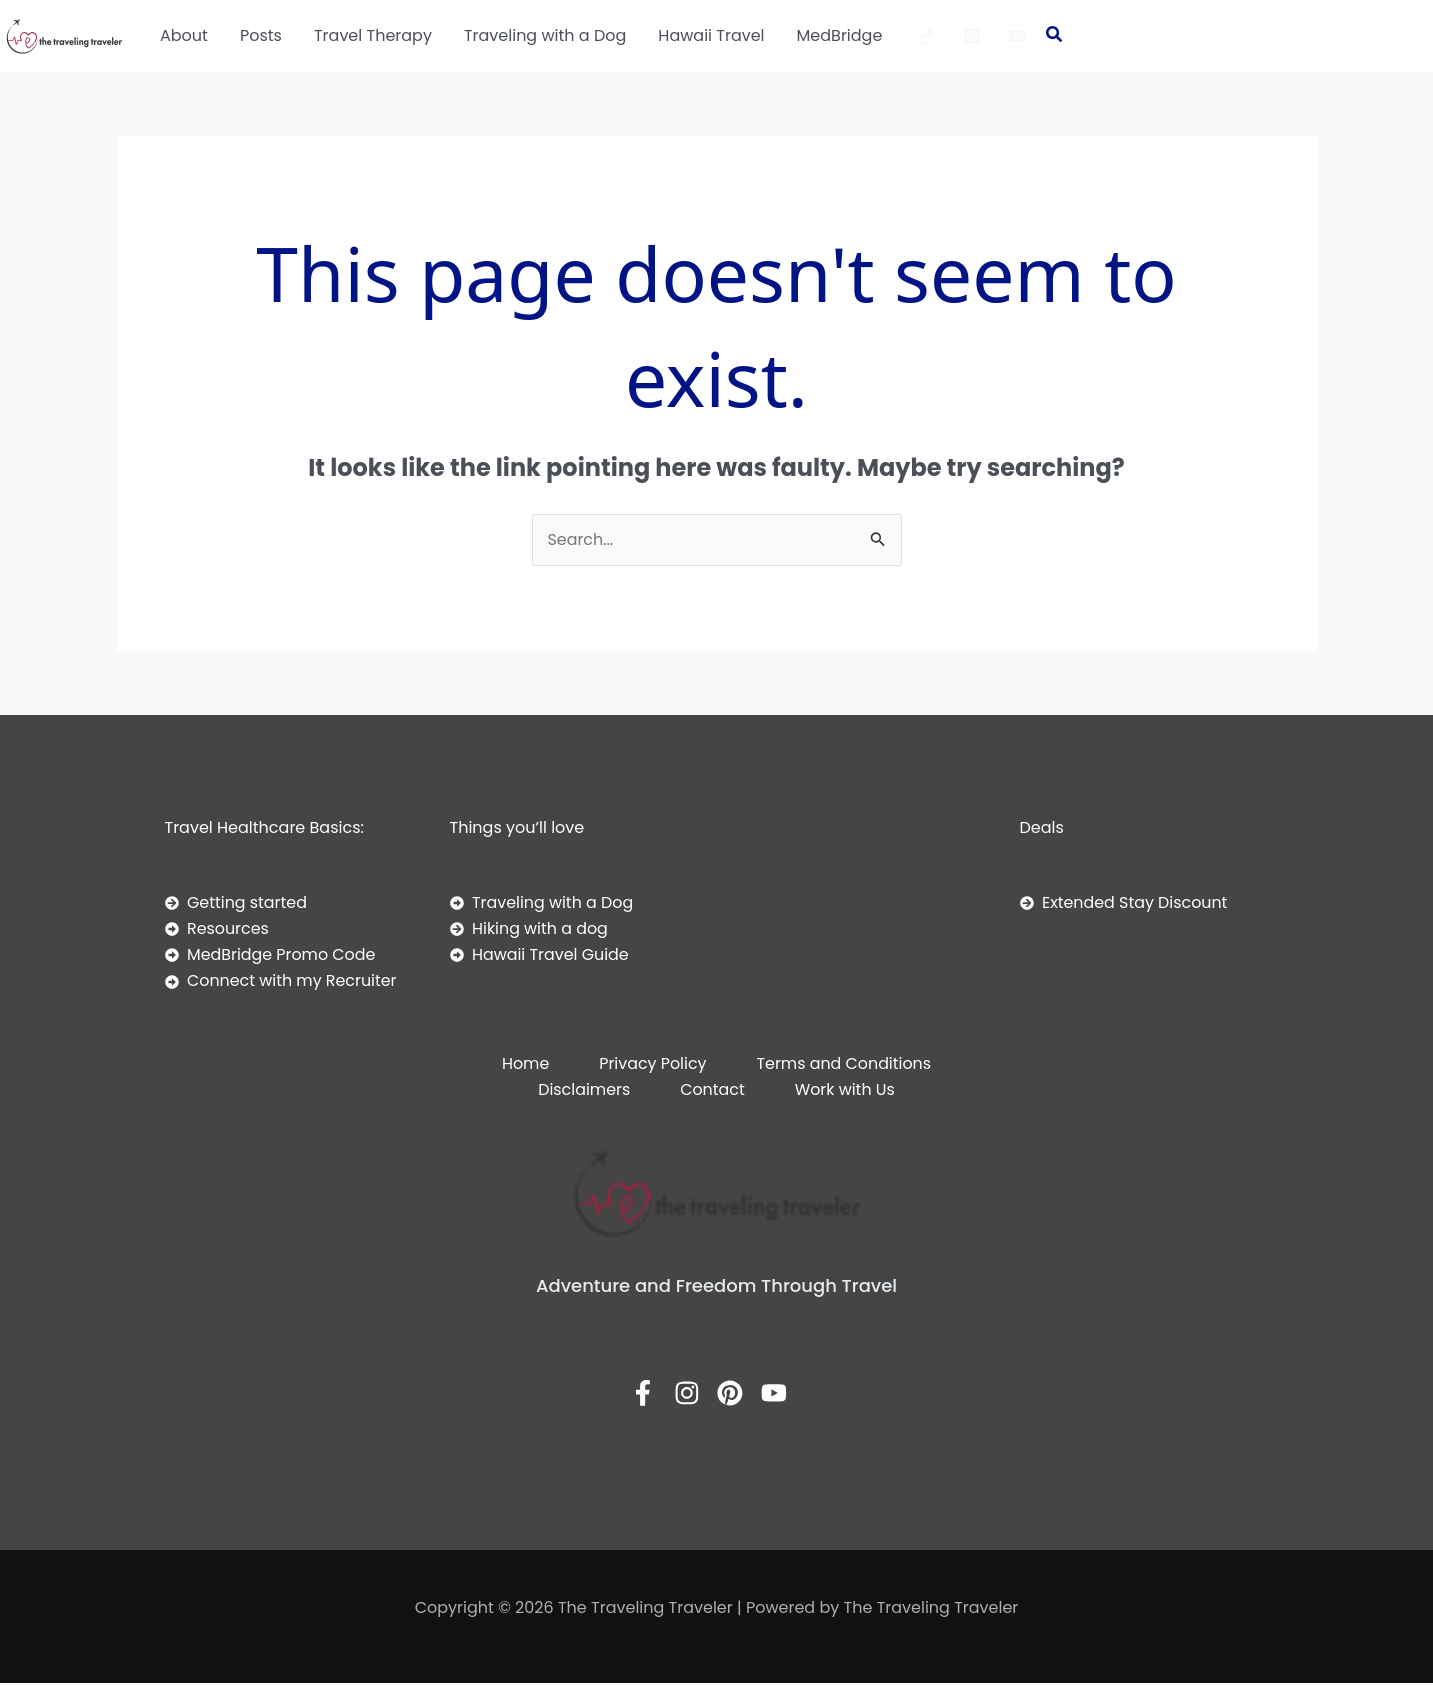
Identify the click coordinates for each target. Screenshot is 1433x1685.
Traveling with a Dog (545, 35)
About (184, 35)
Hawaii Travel (711, 35)
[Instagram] (972, 36)
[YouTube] (1017, 36)
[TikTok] (927, 36)
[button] (1055, 36)
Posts (261, 35)
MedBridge (840, 35)
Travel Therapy (373, 35)
